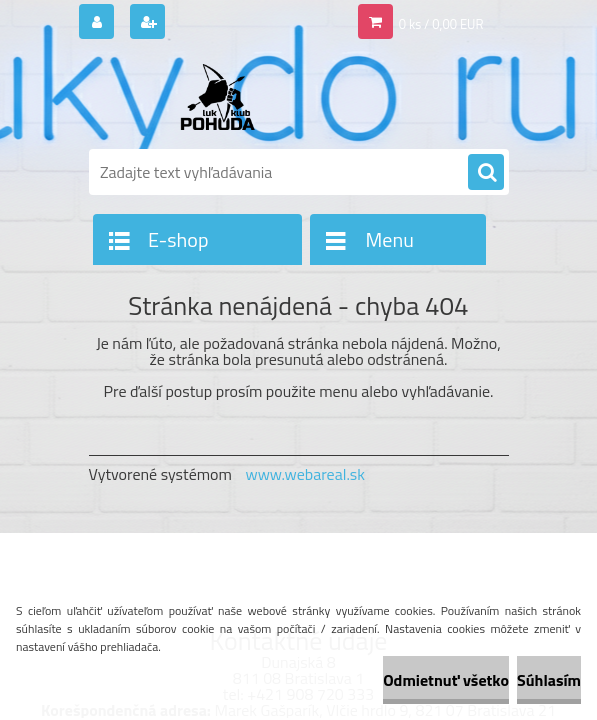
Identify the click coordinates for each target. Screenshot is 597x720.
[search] (486, 173)
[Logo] (226, 97)
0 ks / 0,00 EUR (441, 24)
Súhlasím (549, 680)
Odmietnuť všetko (446, 680)
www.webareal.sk (305, 474)
